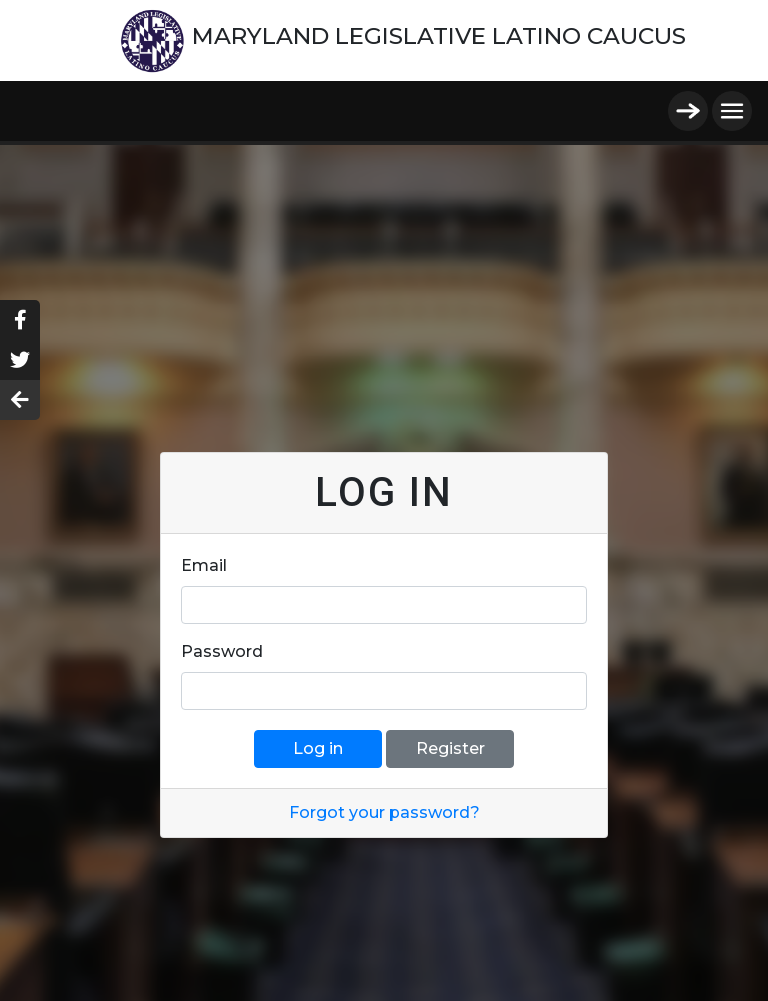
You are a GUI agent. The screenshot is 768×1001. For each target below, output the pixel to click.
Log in (318, 748)
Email (204, 565)
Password (222, 651)
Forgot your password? (384, 812)
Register (450, 748)
